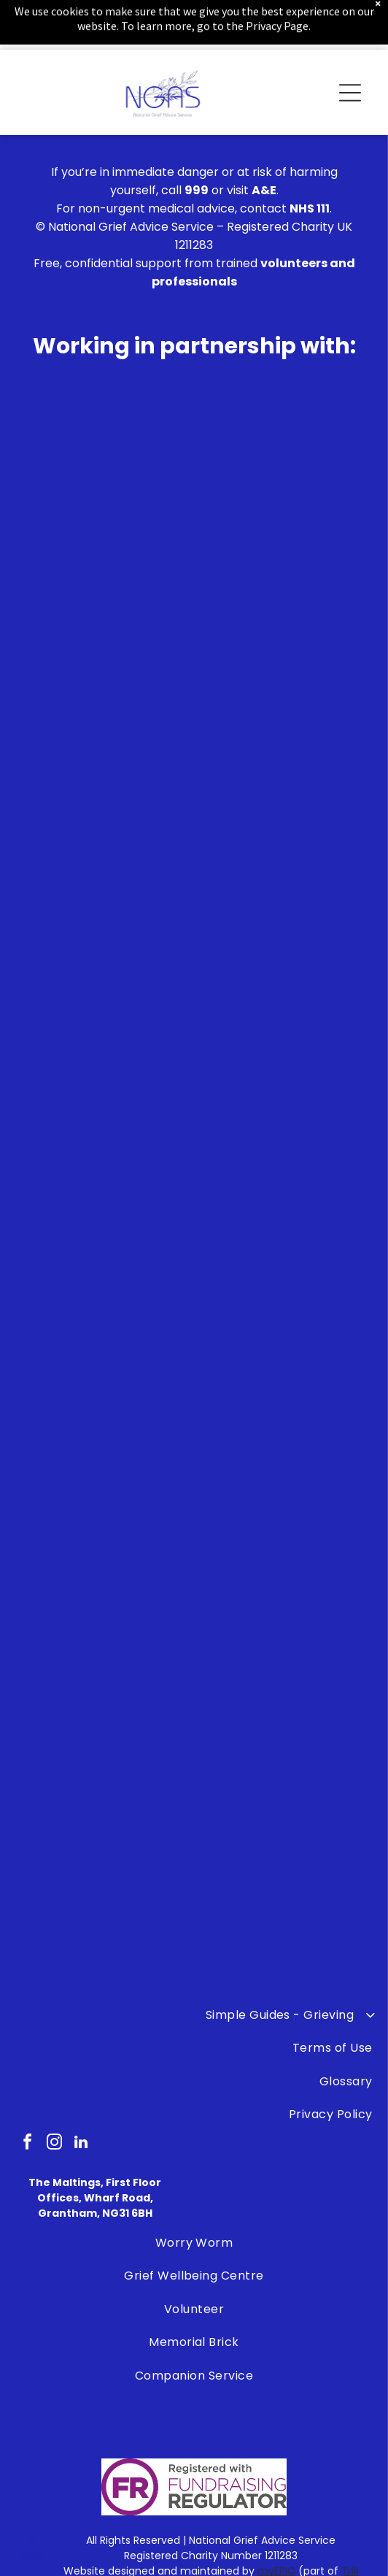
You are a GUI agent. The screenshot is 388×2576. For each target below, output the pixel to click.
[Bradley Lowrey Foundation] (116, 1561)
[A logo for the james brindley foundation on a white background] (272, 1405)
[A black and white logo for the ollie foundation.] (116, 1718)
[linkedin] (81, 2144)
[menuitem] (193, 2242)
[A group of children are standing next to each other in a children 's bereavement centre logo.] (272, 1718)
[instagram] (54, 2144)
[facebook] (27, 2144)
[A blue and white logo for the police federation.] (116, 1873)
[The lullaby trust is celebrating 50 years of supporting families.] (116, 1405)
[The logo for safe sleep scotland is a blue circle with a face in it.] (272, 1561)
